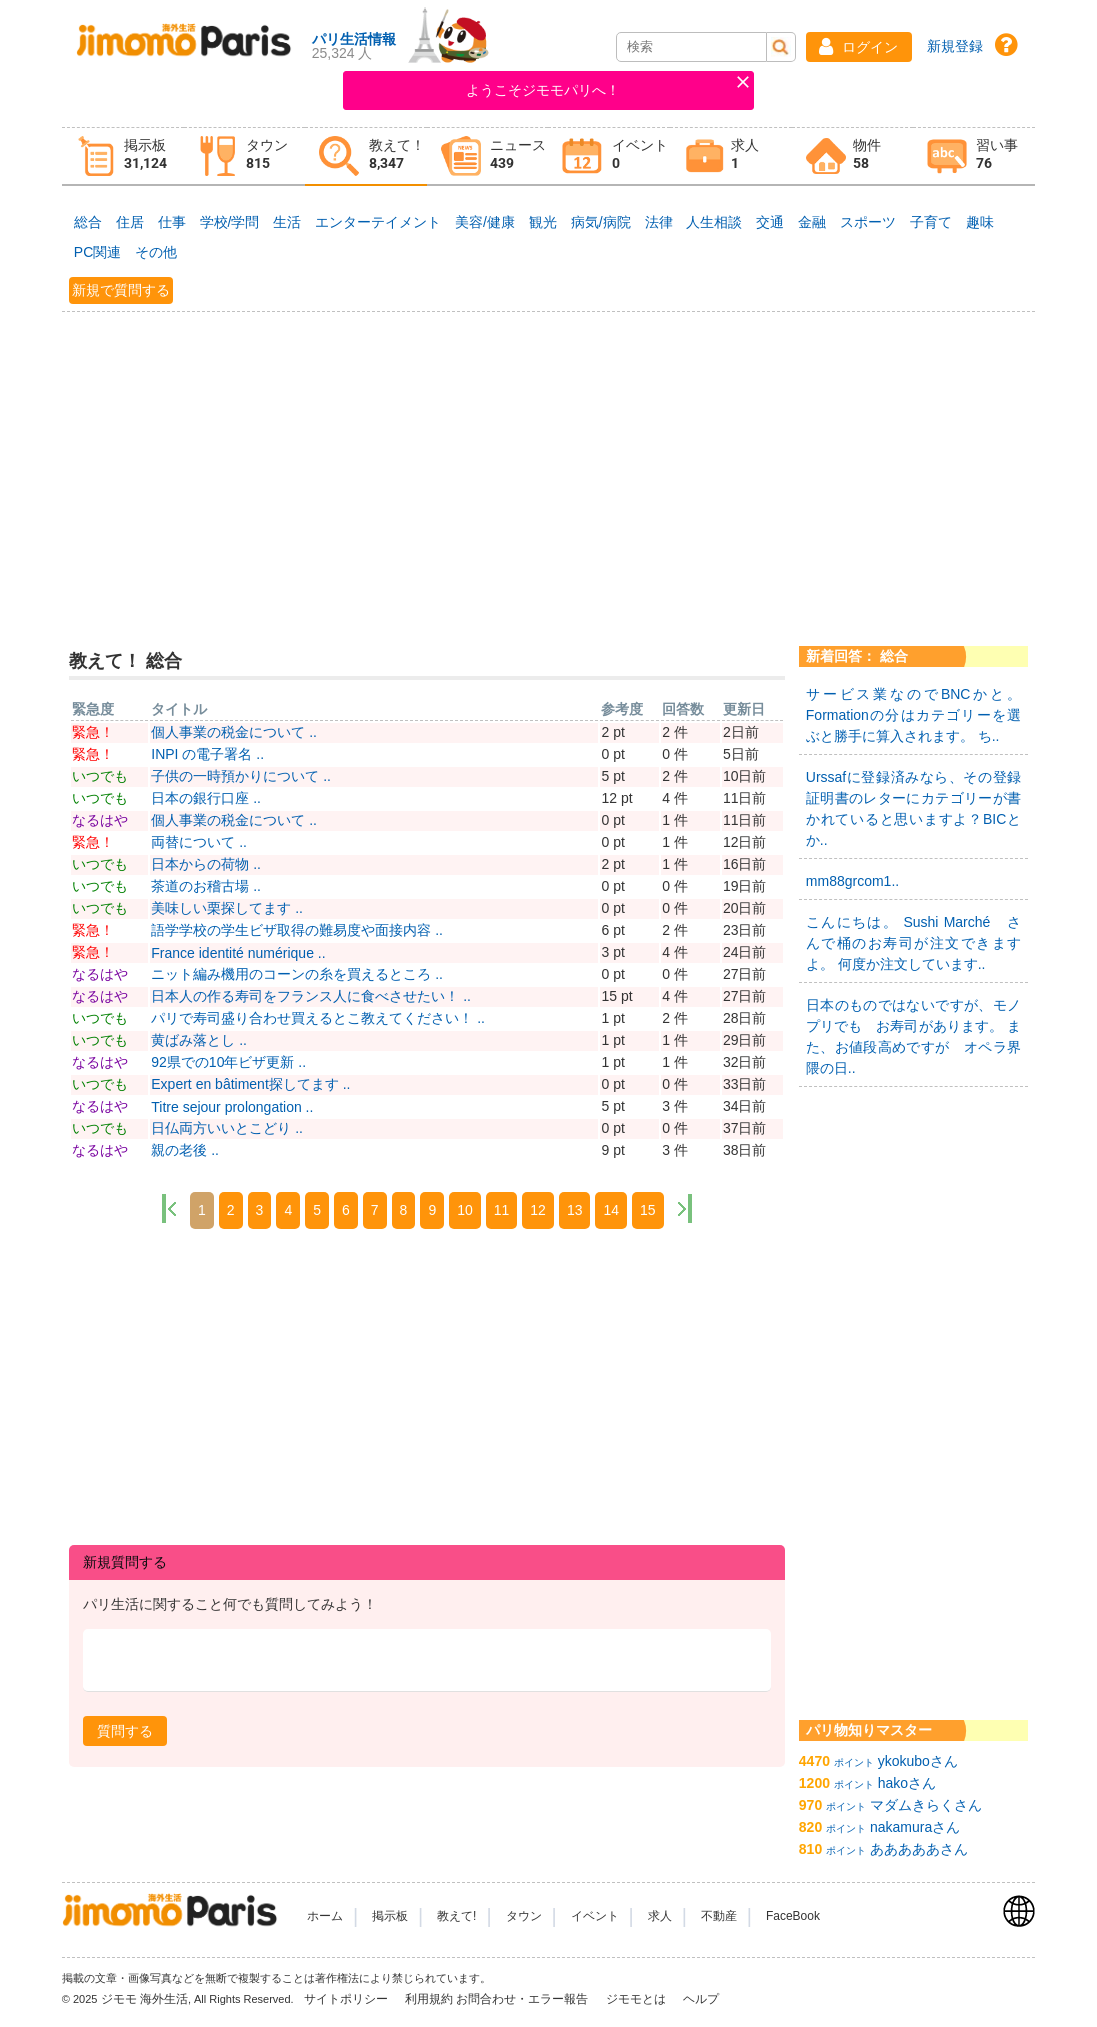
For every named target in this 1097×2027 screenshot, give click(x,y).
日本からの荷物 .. (206, 864)
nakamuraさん (915, 1827)
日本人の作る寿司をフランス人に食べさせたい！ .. (311, 996)
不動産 (719, 1916)
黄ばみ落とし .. (199, 1040)
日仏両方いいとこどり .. (227, 1128)
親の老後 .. (185, 1150)
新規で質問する (121, 290)
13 (575, 1210)
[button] (859, 47)
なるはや (100, 820)
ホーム (325, 1916)
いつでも (100, 776)
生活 (287, 222)
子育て (931, 222)
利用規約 (429, 1999)
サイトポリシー (347, 1999)
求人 (660, 1916)
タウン (524, 1916)
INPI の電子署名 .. (207, 754)
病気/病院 (601, 222)
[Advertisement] (548, 466)
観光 (543, 222)
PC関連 (97, 252)
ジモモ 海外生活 (144, 1999)
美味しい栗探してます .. (227, 908)
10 (465, 1210)
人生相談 (714, 222)
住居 (130, 222)
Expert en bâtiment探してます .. (250, 1084)
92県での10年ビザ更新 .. (228, 1062)
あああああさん (919, 1849)
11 (502, 1210)
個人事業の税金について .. (234, 732)
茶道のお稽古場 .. (206, 886)
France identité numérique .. (238, 953)
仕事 (172, 222)
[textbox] (427, 1660)
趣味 (980, 222)
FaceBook (793, 1916)
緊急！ (93, 732)
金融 (812, 222)
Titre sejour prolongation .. (232, 1107)
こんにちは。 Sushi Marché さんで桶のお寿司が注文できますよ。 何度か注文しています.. (913, 943)
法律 (659, 222)
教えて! (456, 1916)
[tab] (123, 156)
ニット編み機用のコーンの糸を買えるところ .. (297, 974)
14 (611, 1210)
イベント (595, 1916)
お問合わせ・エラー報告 (523, 1999)
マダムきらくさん (926, 1805)
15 (648, 1210)
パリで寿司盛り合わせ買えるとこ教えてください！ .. (318, 1018)
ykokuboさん (918, 1761)
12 (538, 1210)
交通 (770, 222)
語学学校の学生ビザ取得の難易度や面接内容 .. (297, 930)
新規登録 (955, 46)
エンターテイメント (378, 222)
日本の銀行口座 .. (206, 798)
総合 (88, 222)
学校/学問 (230, 222)
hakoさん (907, 1783)
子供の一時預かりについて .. (241, 776)
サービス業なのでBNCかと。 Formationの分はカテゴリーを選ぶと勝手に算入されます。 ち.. (913, 715)
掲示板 (390, 1916)
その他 (156, 252)
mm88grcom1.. (852, 881)
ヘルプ (701, 1999)
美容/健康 (485, 222)
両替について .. (199, 842)
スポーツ (868, 222)
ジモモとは (637, 1999)
